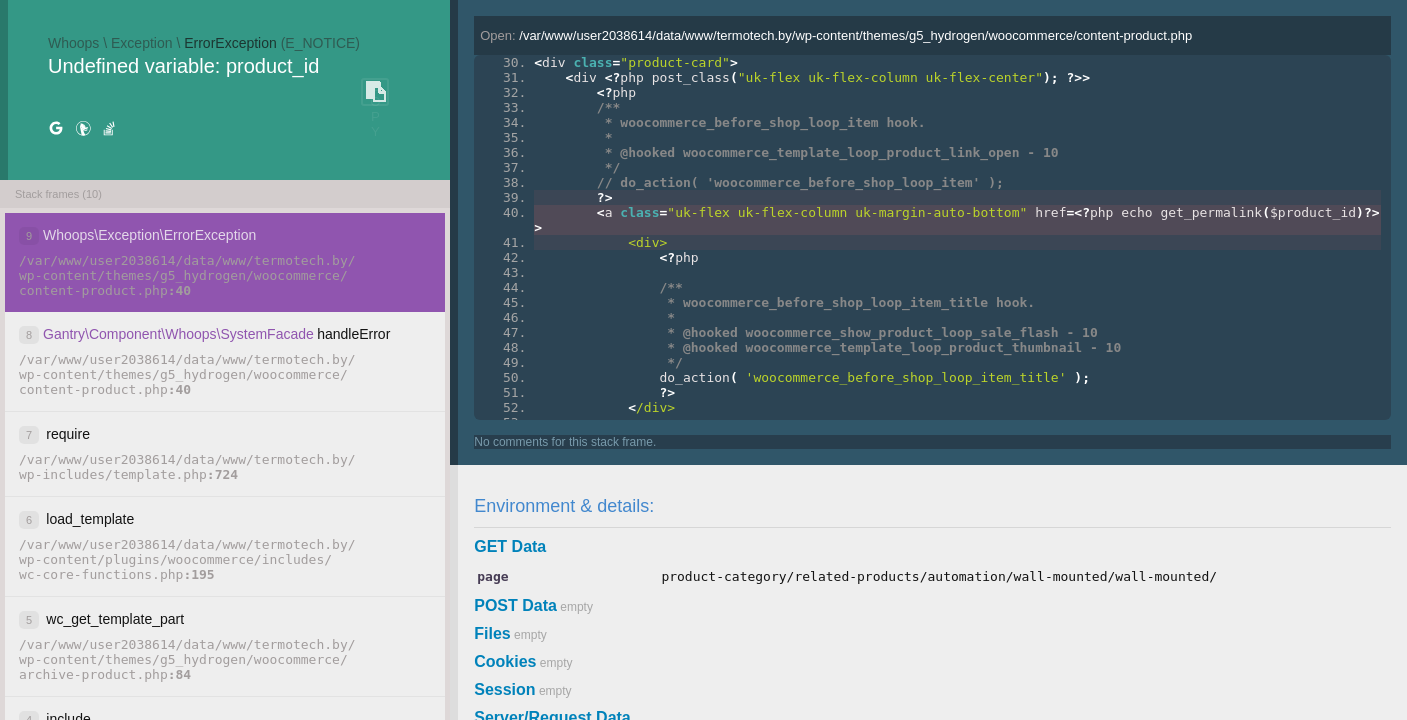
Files (492, 633)
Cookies (505, 661)
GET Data (510, 546)
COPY (375, 92)
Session (504, 689)
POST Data (515, 605)
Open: (836, 35)
